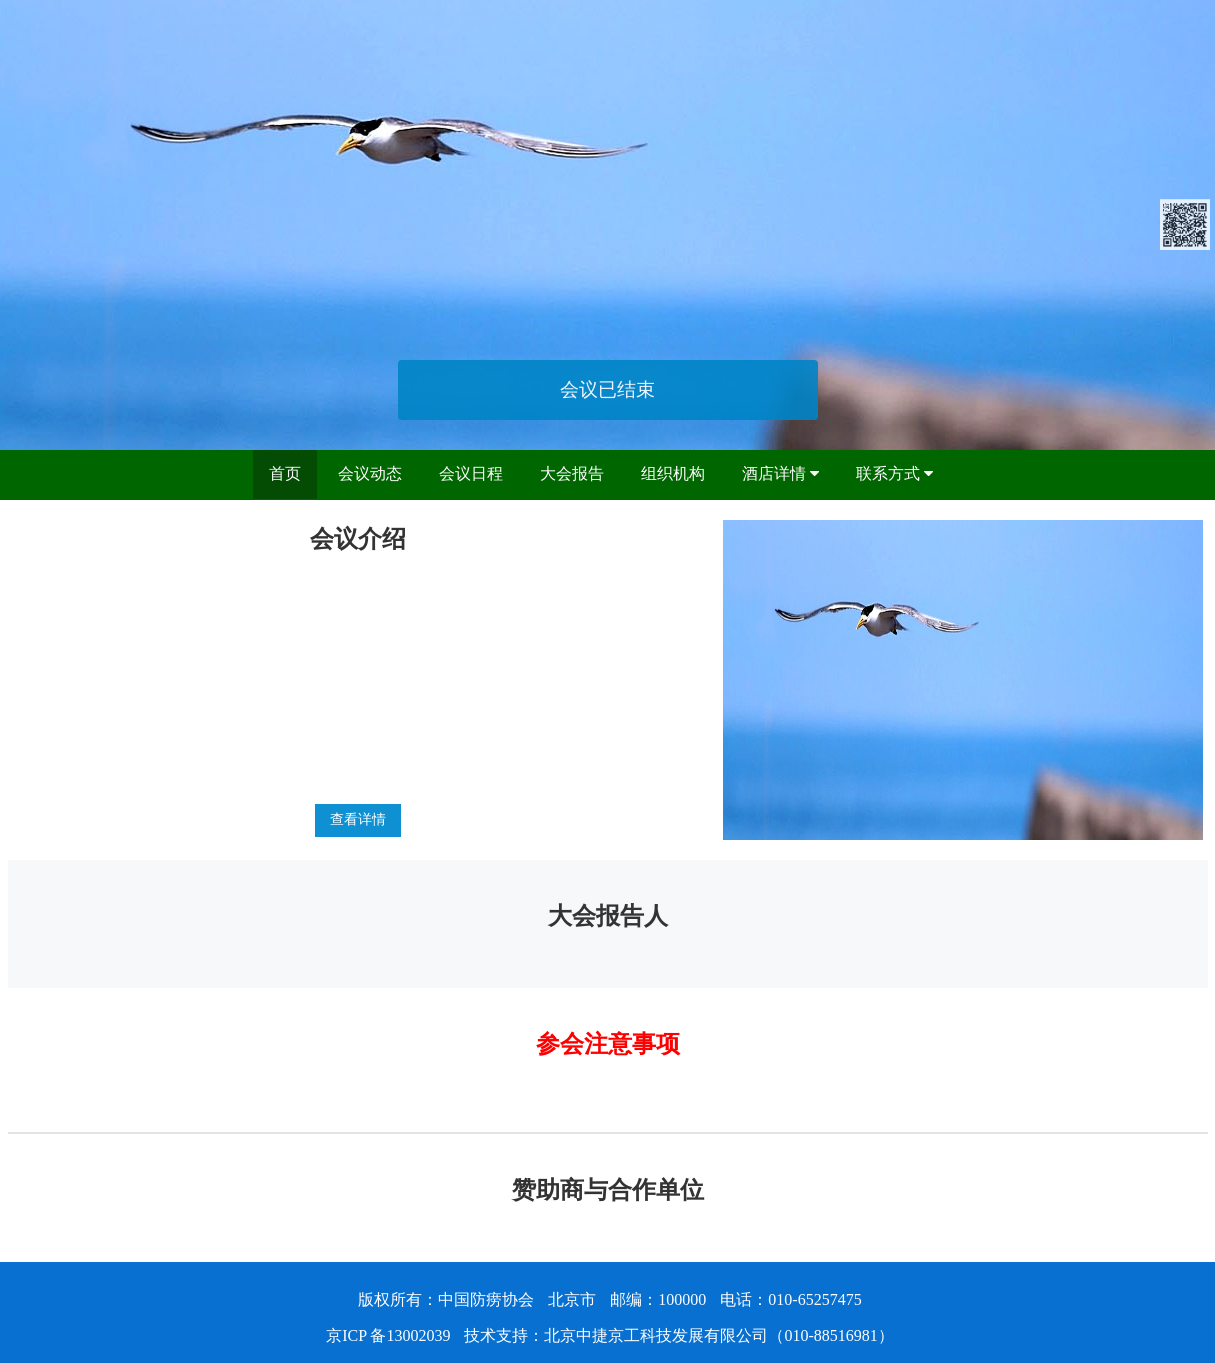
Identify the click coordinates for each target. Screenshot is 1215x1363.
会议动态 (370, 473)
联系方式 (894, 474)
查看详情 (358, 819)
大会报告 (572, 473)
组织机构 (673, 473)
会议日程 (471, 473)
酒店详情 (780, 474)
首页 (285, 473)
